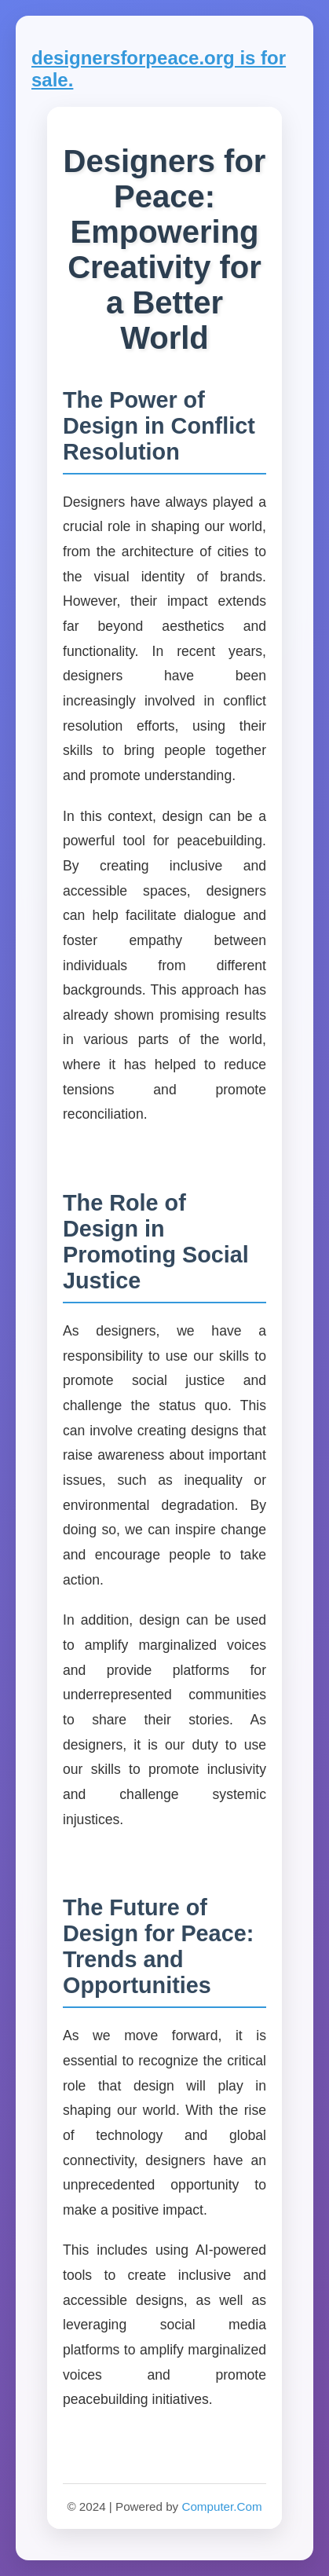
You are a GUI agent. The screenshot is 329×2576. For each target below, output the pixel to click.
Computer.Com (221, 2506)
